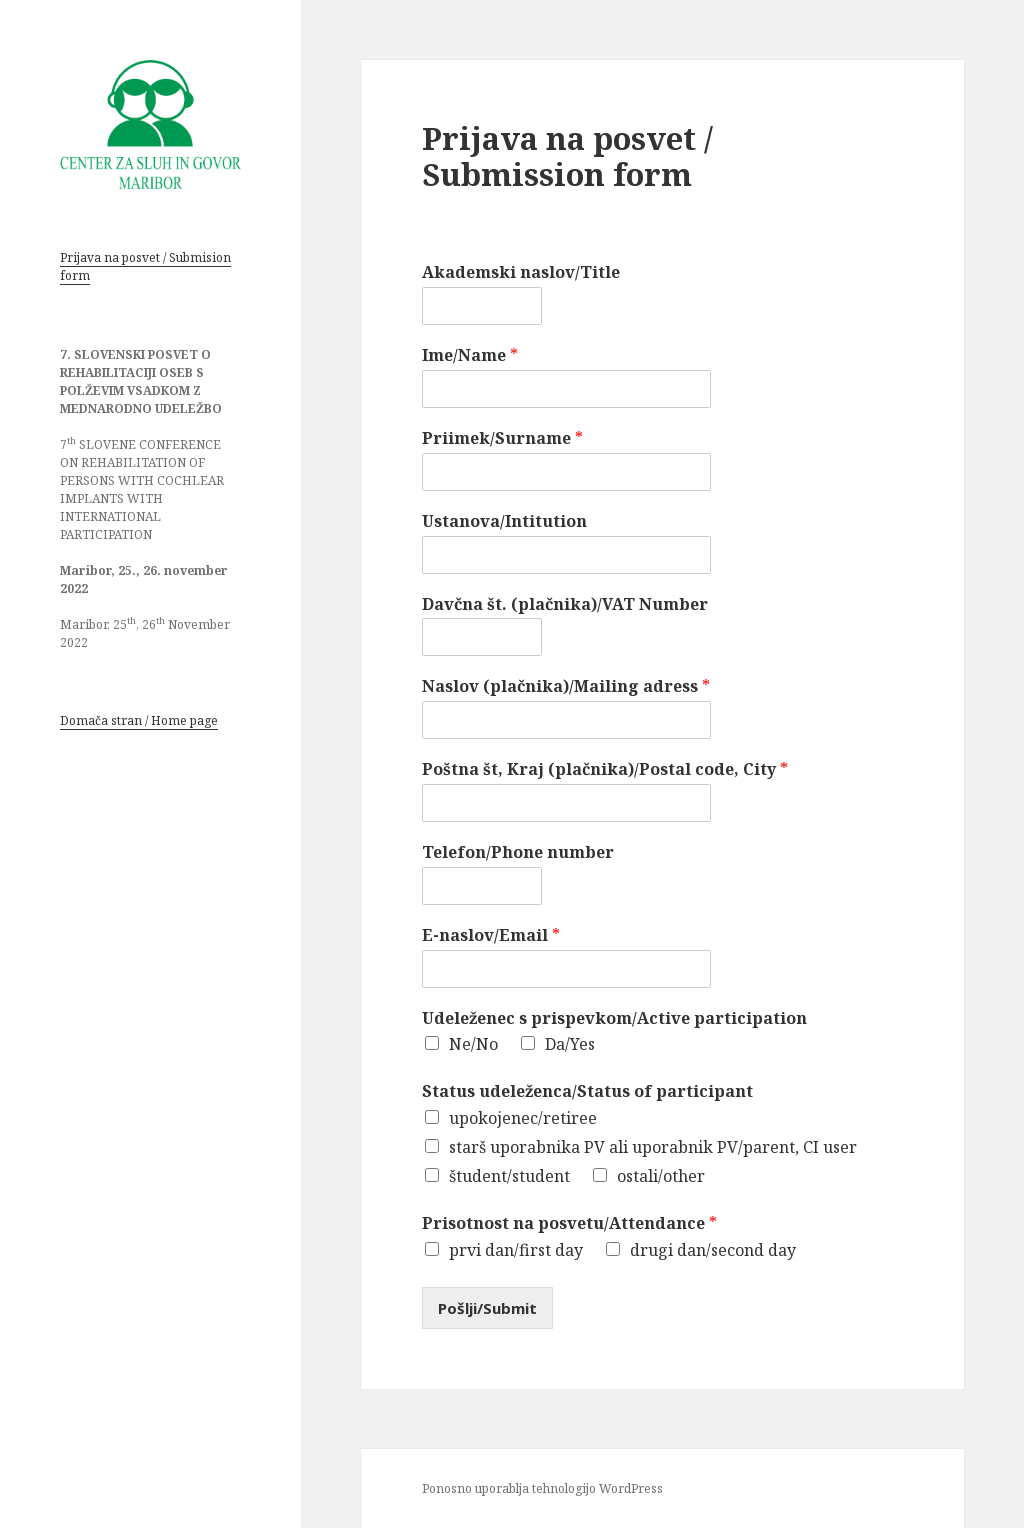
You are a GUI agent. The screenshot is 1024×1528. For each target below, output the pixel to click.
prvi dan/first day (516, 1250)
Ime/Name (470, 355)
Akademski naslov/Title (521, 272)
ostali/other (661, 1176)
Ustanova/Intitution (504, 521)
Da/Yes (570, 1044)
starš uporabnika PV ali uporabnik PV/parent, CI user (653, 1147)
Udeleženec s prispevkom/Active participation (614, 1018)
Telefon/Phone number (518, 852)
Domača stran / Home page (139, 720)
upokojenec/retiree (523, 1118)
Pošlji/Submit (487, 1308)
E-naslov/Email (491, 935)
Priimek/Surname (502, 438)
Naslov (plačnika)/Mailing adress (566, 686)
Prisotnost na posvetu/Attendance (569, 1223)
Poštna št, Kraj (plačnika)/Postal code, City (605, 769)
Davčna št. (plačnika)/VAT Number (565, 604)
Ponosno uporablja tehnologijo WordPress (542, 1488)
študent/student (509, 1176)
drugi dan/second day (713, 1250)
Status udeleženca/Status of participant (587, 1091)
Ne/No (473, 1044)
